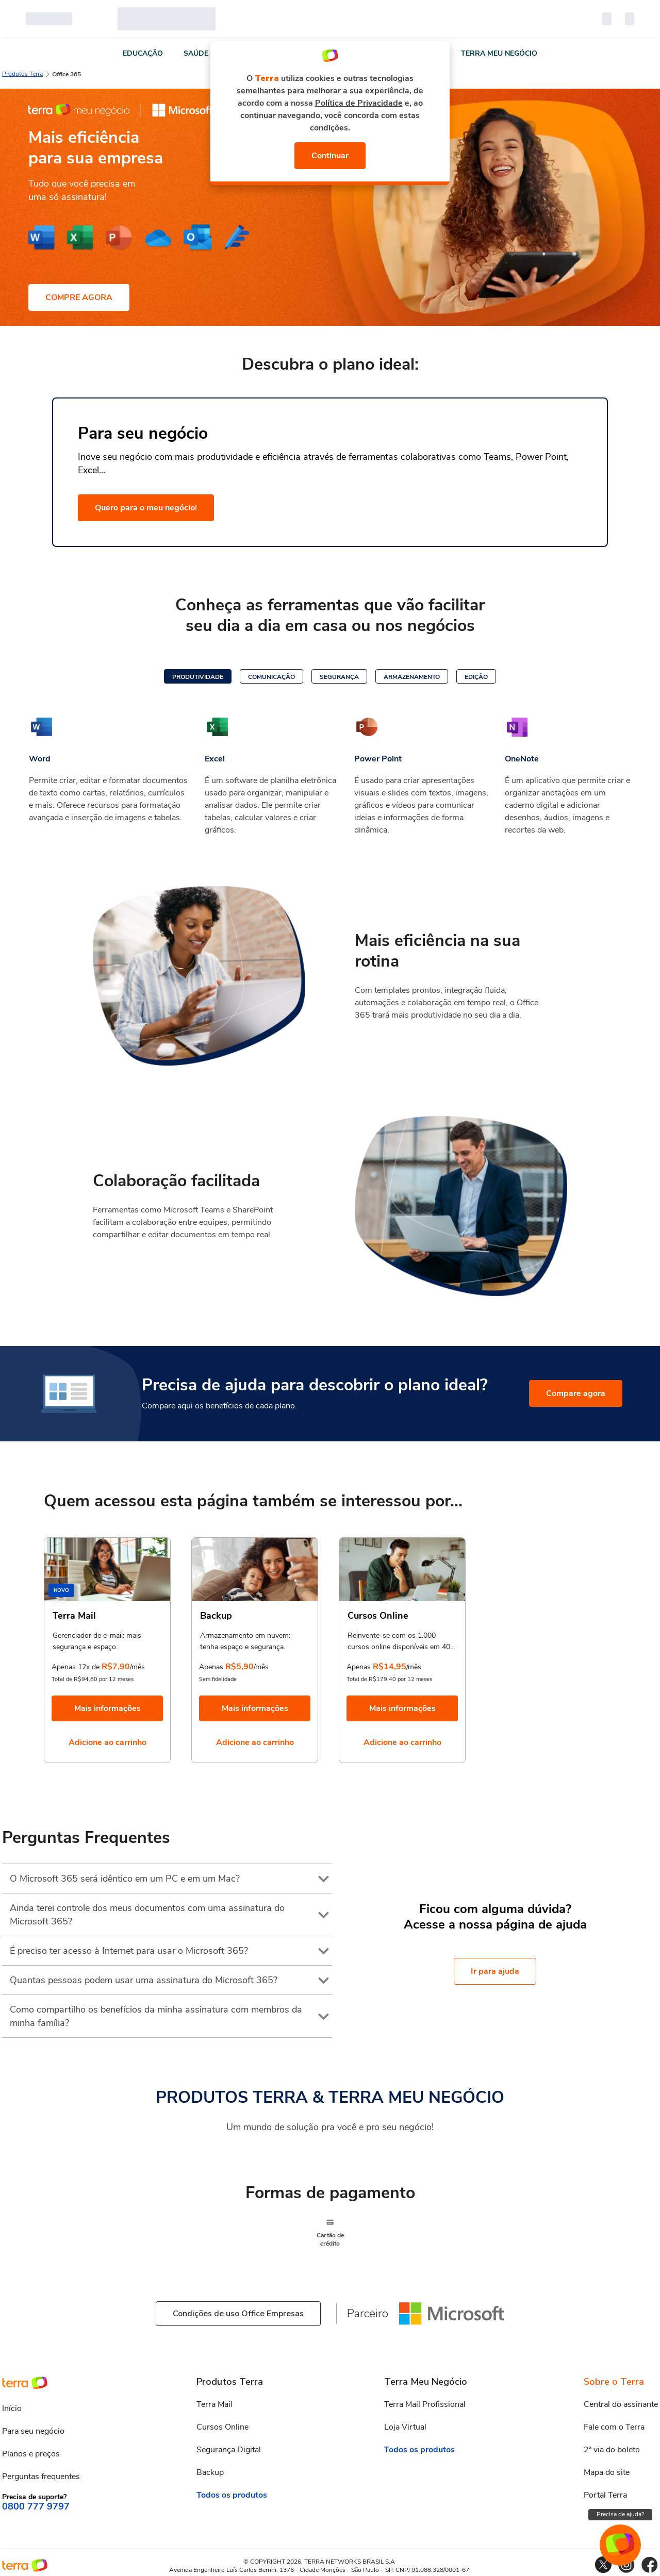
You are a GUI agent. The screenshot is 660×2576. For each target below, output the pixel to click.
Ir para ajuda (495, 1971)
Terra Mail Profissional (425, 2404)
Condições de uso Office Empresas (238, 2313)
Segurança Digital (230, 2449)
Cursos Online (223, 2427)
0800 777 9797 (35, 2506)
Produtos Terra (22, 74)
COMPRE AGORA (79, 297)
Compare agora (577, 1393)
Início (11, 2408)
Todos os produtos (232, 2495)
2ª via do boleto (611, 2449)
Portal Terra (604, 2495)
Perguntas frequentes (41, 2476)
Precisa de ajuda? (620, 2514)
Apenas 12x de (76, 1667)
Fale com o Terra (612, 2427)
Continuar (330, 155)
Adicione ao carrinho (107, 1742)
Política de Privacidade (358, 103)
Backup (211, 2472)
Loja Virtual (405, 2427)
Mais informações (107, 1708)
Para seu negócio (33, 2431)
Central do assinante (620, 2404)
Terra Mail (216, 2404)
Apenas (211, 1667)
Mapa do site (606, 2472)
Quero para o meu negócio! (146, 507)
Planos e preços (31, 2453)
